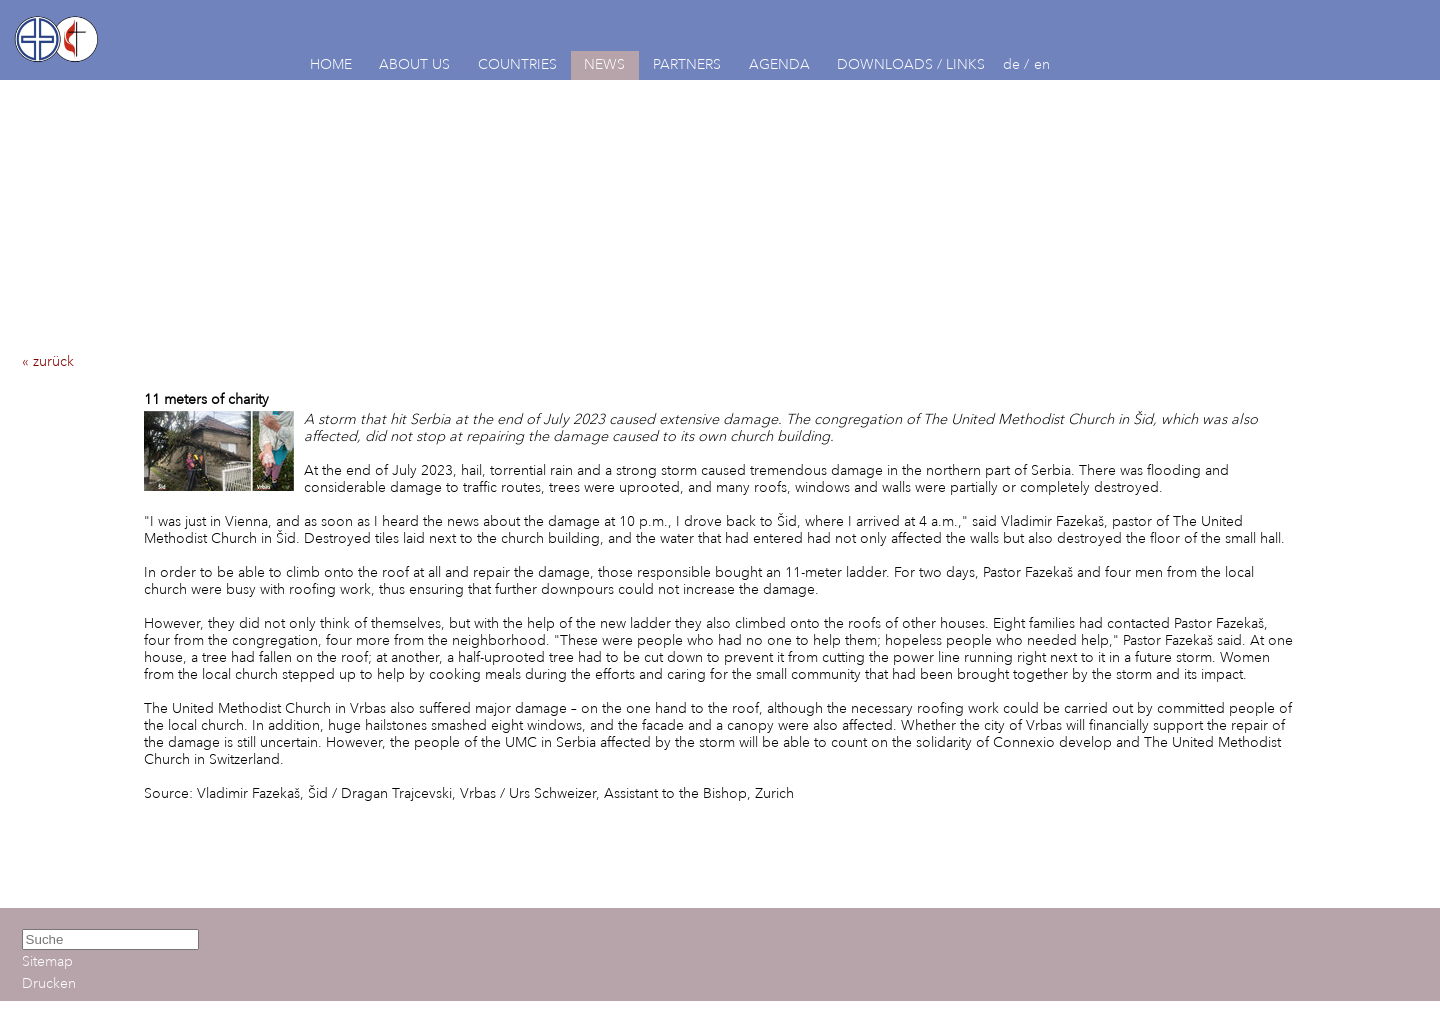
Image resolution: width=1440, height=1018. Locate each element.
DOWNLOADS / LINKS (911, 64)
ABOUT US (414, 64)
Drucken (49, 983)
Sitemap (47, 961)
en (1042, 64)
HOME (331, 64)
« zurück (48, 361)
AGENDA (779, 64)
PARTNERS (687, 64)
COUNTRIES (517, 64)
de (1011, 64)
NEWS (604, 64)
